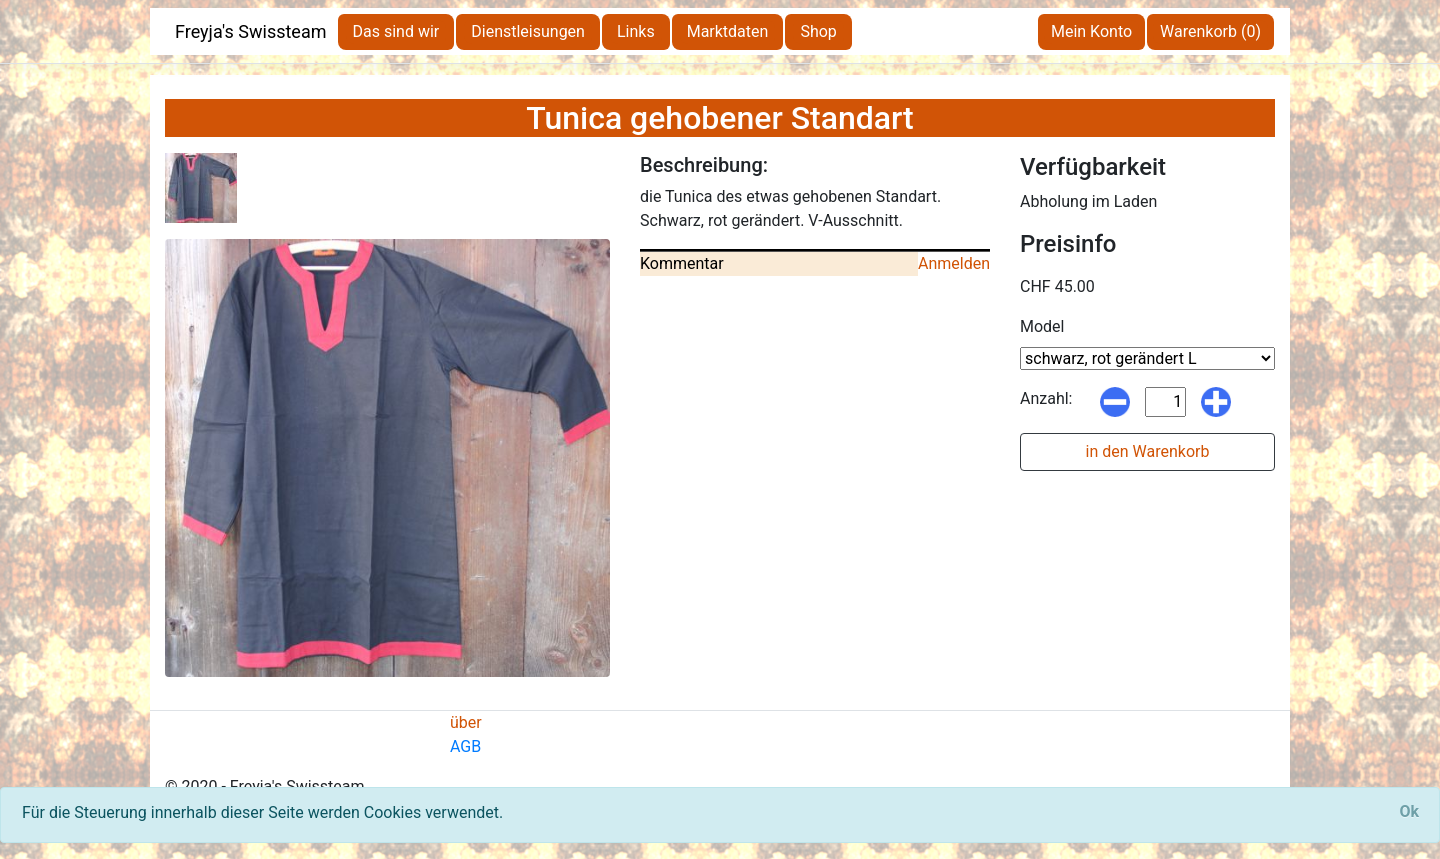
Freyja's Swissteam (251, 31)
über (466, 722)
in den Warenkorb (1148, 451)
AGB (465, 746)
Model (1042, 326)
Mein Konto (1091, 31)
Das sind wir (396, 31)
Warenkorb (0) (1210, 31)
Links (636, 31)
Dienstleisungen (528, 31)
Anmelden (954, 263)
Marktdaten (728, 31)
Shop (818, 31)
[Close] (1409, 812)
